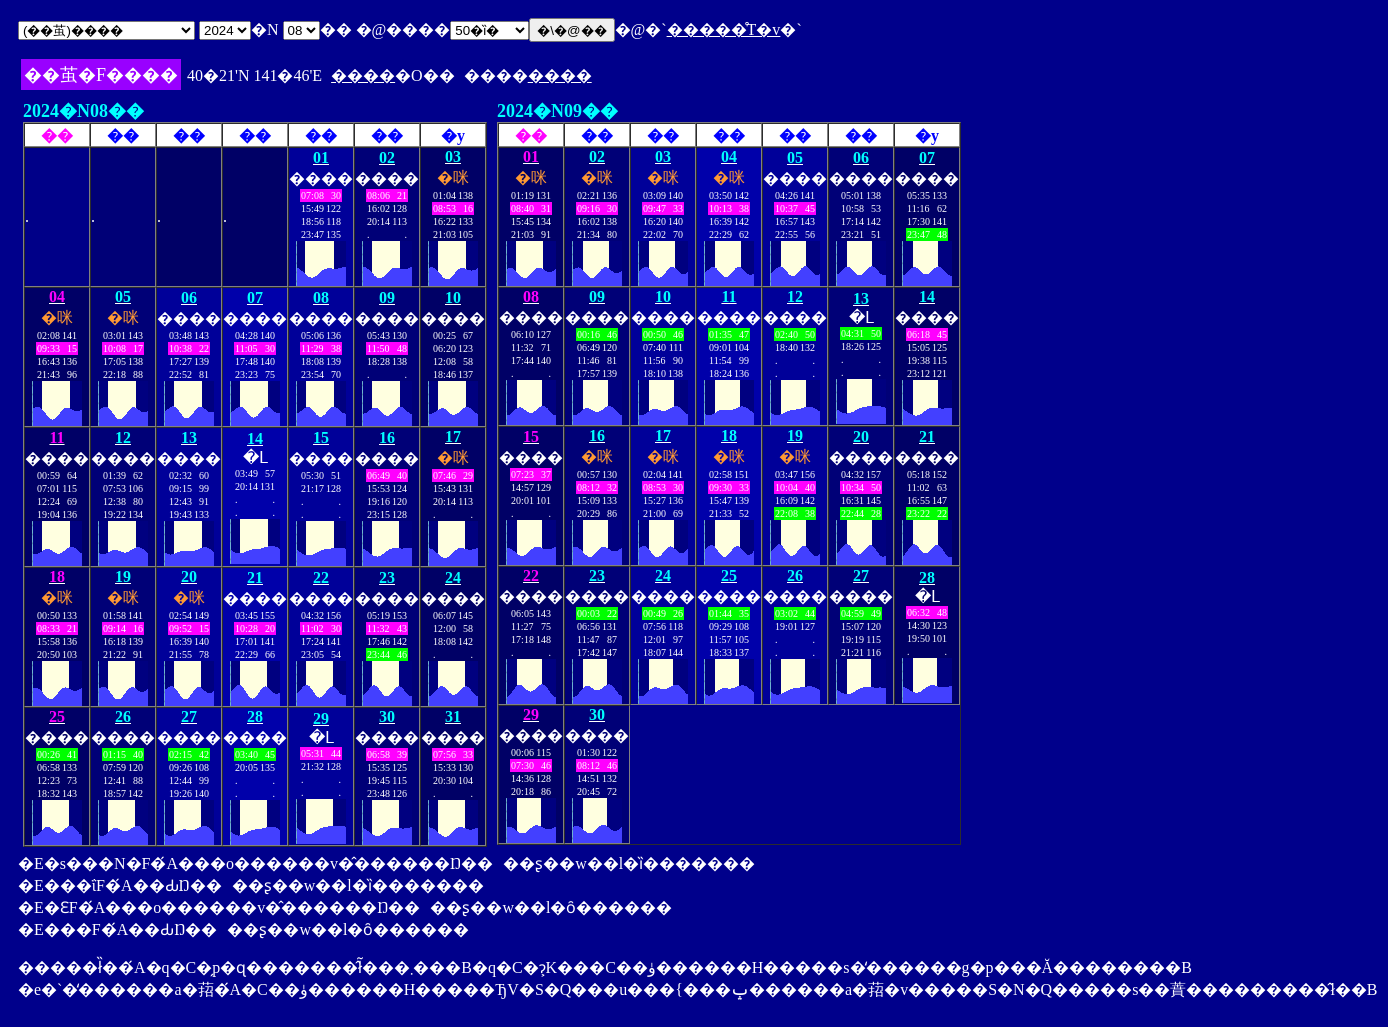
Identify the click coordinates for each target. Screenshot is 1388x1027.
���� (363, 75)
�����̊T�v (724, 29)
